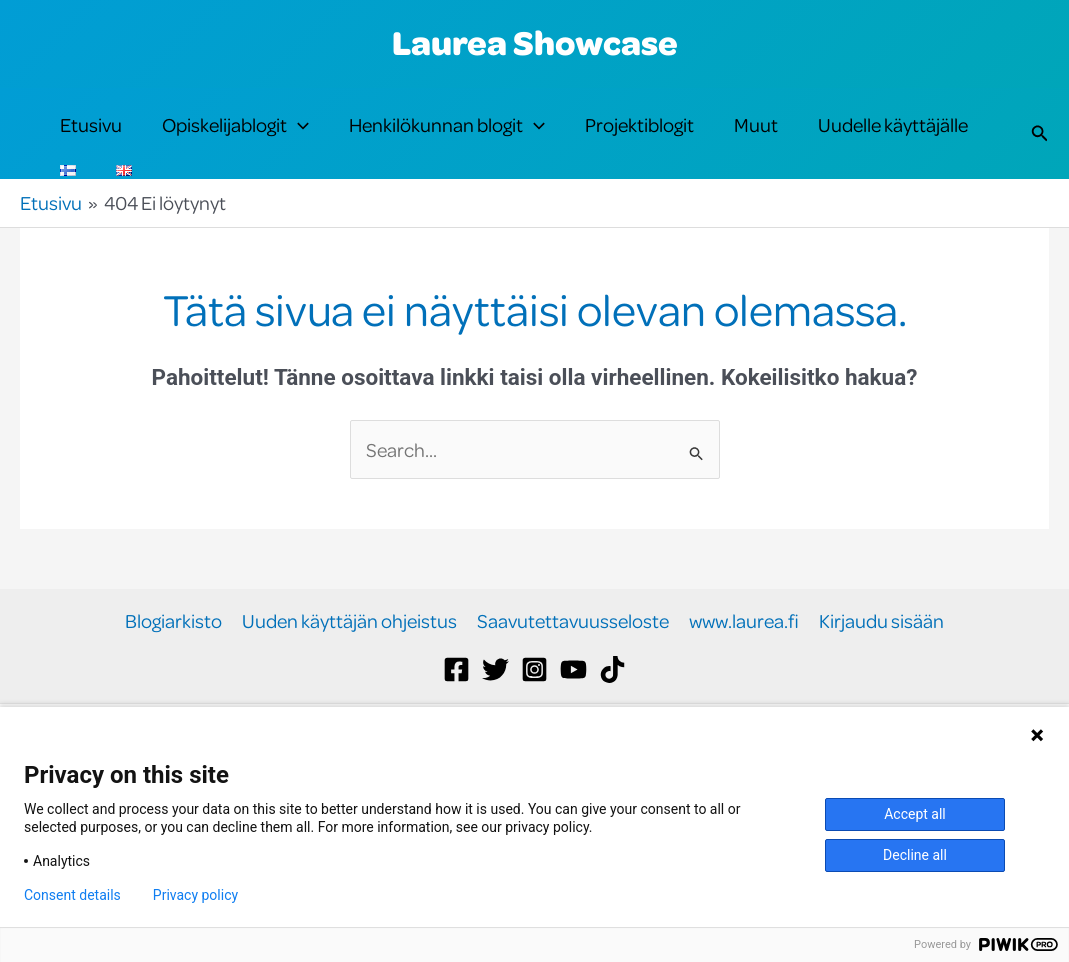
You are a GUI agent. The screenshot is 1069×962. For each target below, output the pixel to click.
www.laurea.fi (744, 688)
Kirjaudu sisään (881, 688)
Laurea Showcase (535, 42)
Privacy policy (195, 895)
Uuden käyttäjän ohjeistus (349, 688)
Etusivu (91, 141)
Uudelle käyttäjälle (893, 141)
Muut (756, 141)
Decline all (915, 855)
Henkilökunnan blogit (447, 142)
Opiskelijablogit (235, 142)
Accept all (915, 814)
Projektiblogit (639, 141)
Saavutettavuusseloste (573, 688)
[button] (298, 142)
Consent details (72, 895)
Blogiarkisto (173, 688)
